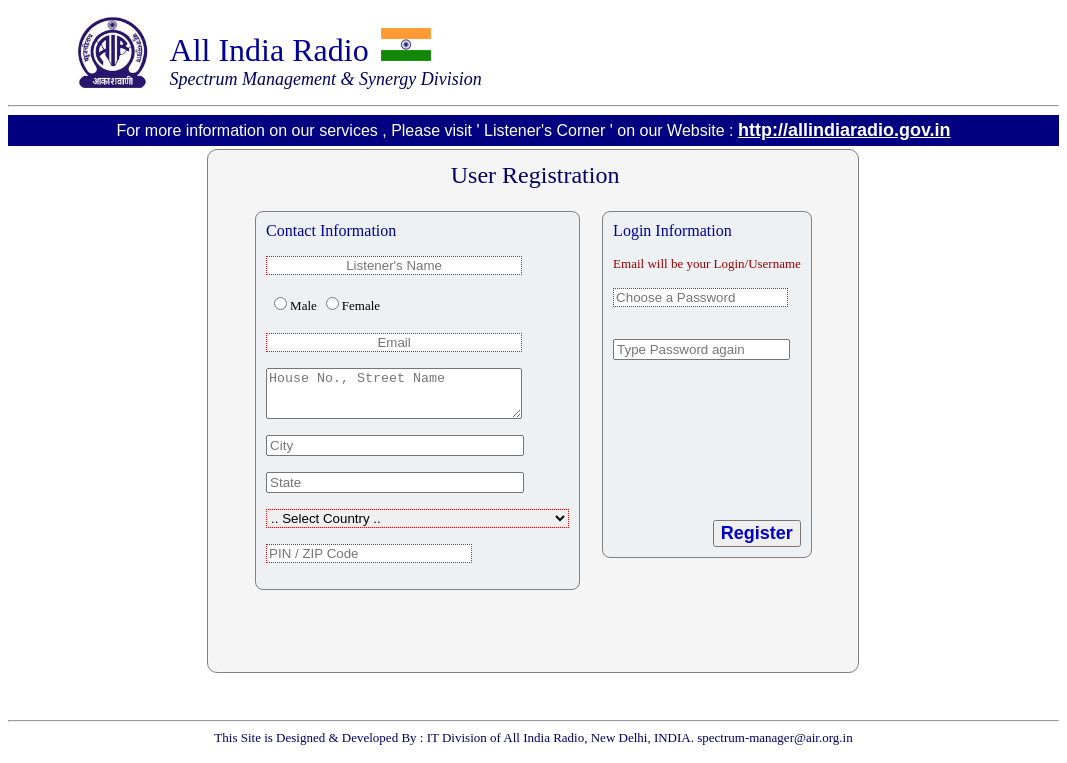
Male (303, 305)
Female (361, 305)
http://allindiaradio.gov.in (844, 130)
